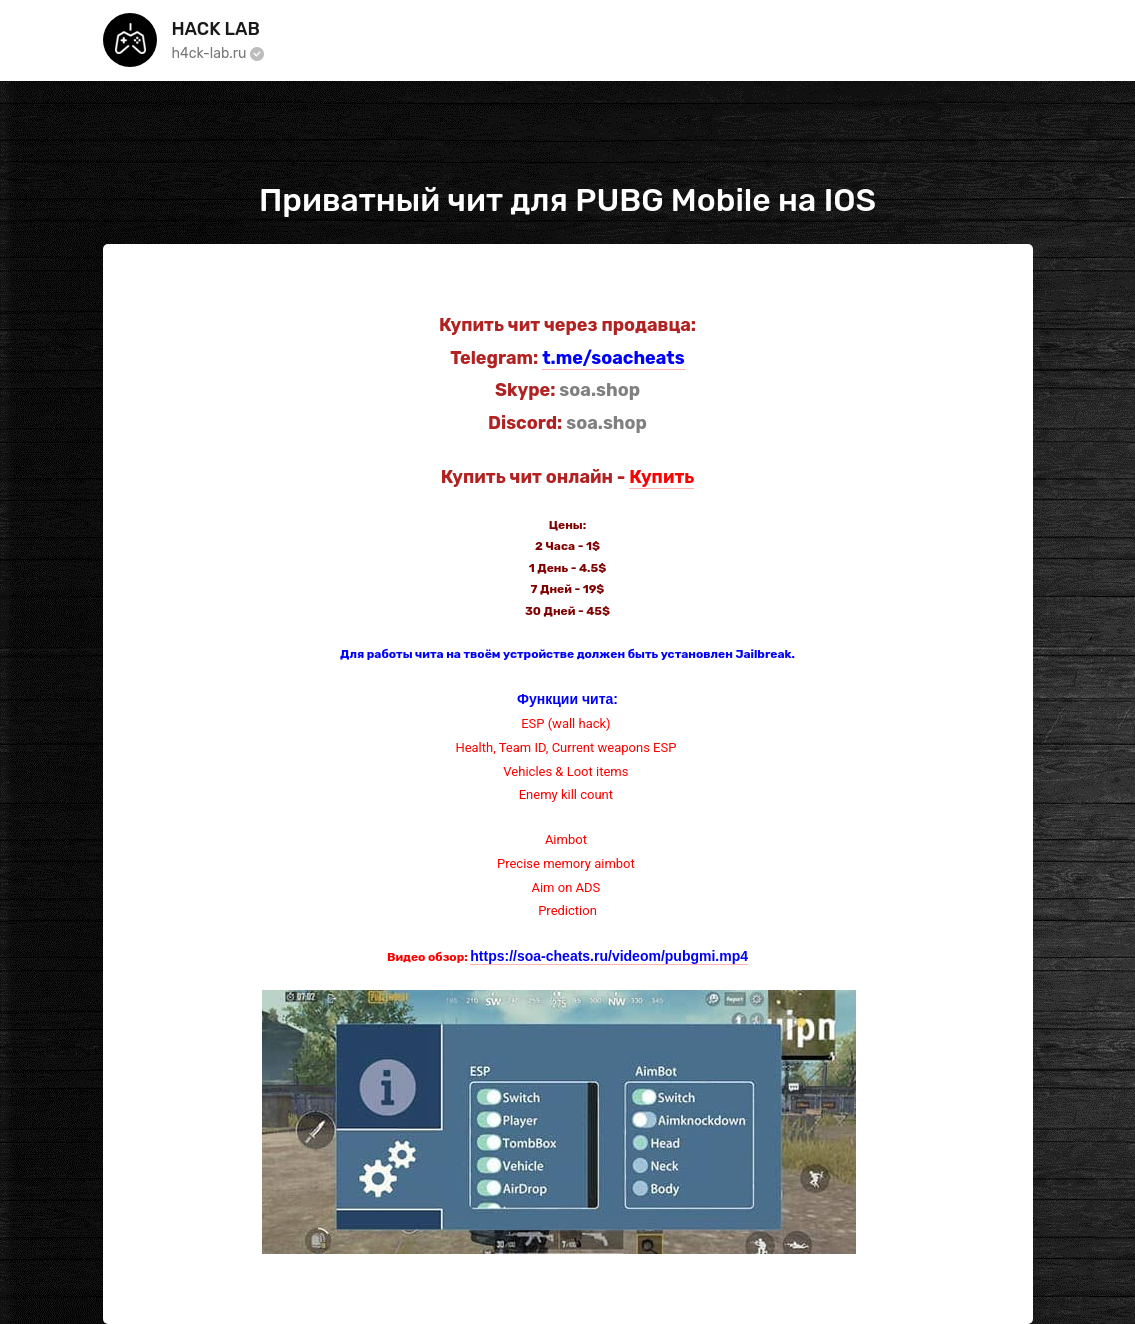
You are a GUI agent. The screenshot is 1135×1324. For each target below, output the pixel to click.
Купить (661, 477)
